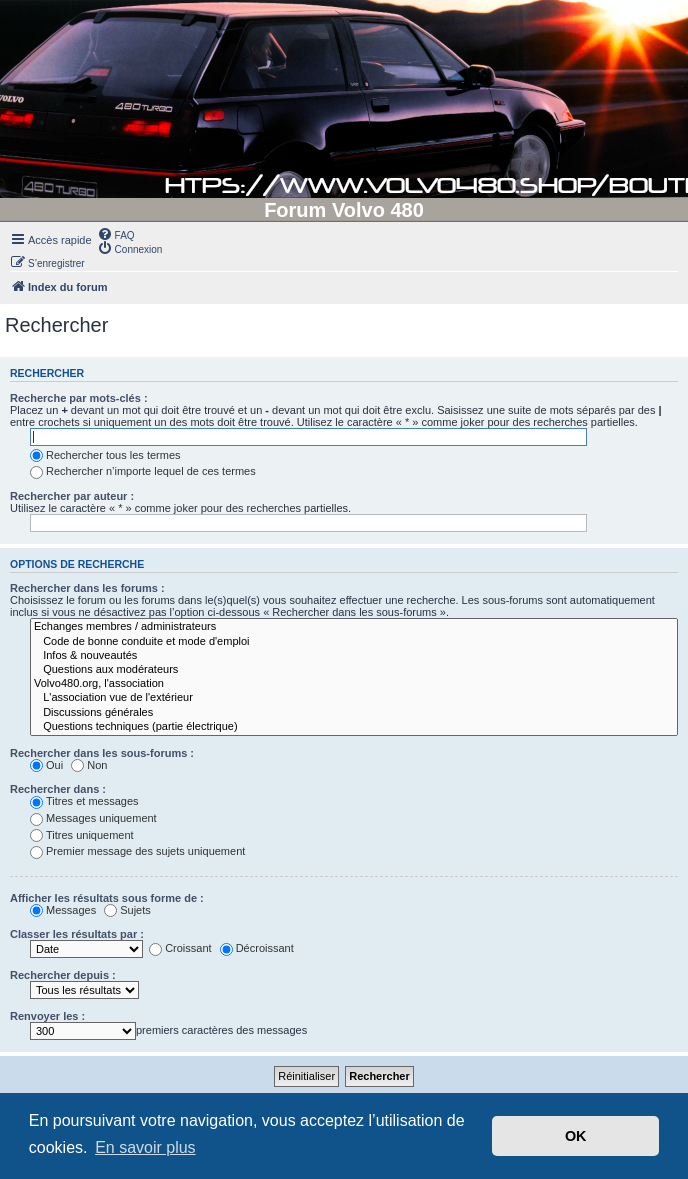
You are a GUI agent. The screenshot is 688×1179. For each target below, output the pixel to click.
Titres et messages (84, 801)
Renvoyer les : (47, 1016)
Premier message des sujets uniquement (137, 851)
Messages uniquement (93, 818)
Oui (46, 765)
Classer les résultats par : (77, 934)
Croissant (180, 948)
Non (89, 765)
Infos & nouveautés (354, 656)
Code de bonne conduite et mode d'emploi (354, 642)
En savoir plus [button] (145, 1147)
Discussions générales (354, 713)
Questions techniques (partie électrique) (354, 727)
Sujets (127, 910)
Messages (63, 910)
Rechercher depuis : (63, 975)
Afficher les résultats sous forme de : (107, 898)
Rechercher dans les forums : (87, 588)
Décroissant (257, 948)
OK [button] (576, 1136)
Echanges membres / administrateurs (354, 627)
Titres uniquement (82, 835)
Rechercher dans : (58, 789)
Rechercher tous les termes (105, 455)
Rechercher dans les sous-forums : (102, 753)
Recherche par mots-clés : (79, 398)
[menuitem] (116, 234)
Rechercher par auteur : (72, 496)
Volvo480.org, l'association (354, 684)
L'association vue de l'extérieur (354, 698)
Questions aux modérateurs (354, 670)
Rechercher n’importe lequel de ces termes (143, 471)
